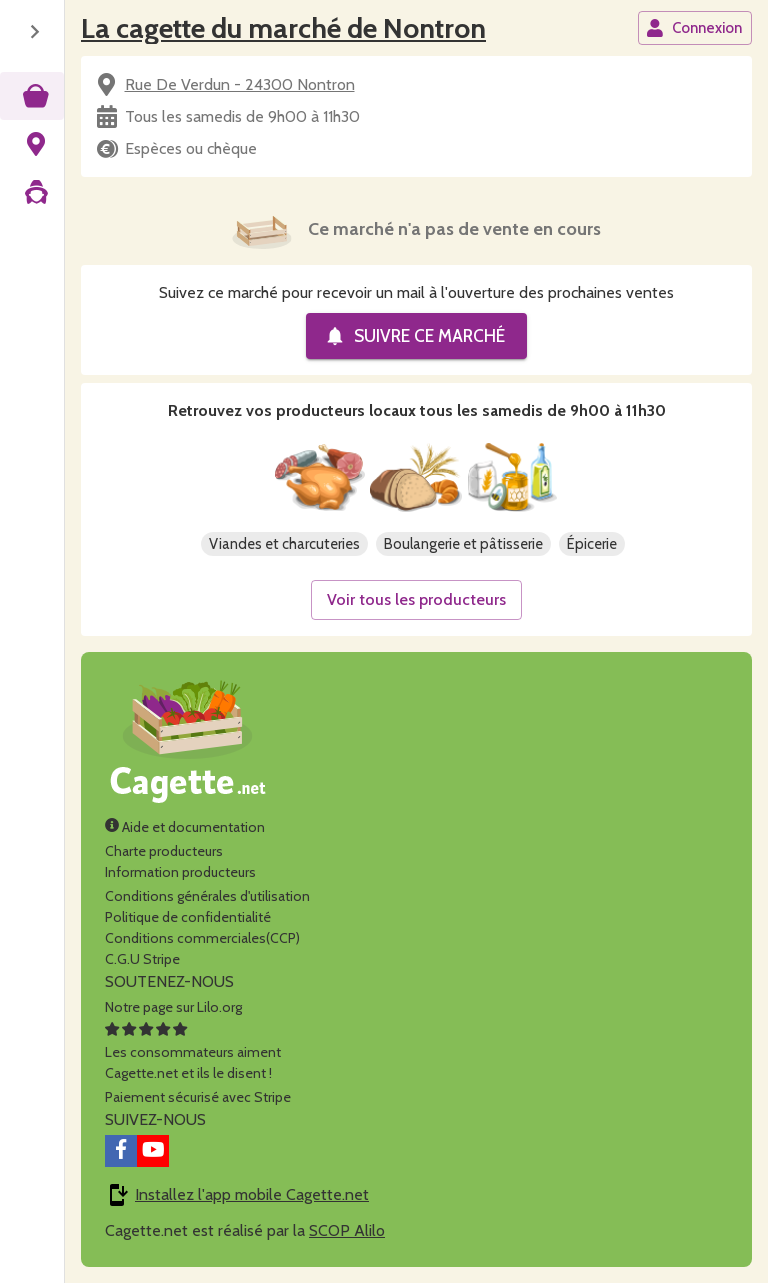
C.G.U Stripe (142, 959)
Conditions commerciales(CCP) (202, 938)
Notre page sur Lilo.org (173, 1007)
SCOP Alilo (347, 1230)
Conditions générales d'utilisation (207, 896)
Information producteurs (180, 872)
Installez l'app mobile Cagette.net (252, 1194)
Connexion (694, 28)
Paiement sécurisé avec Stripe (198, 1097)
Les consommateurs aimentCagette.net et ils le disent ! (193, 1052)
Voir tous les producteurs (416, 599)
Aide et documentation (185, 827)
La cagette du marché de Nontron (283, 28)
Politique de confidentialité (188, 917)
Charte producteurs (164, 851)
